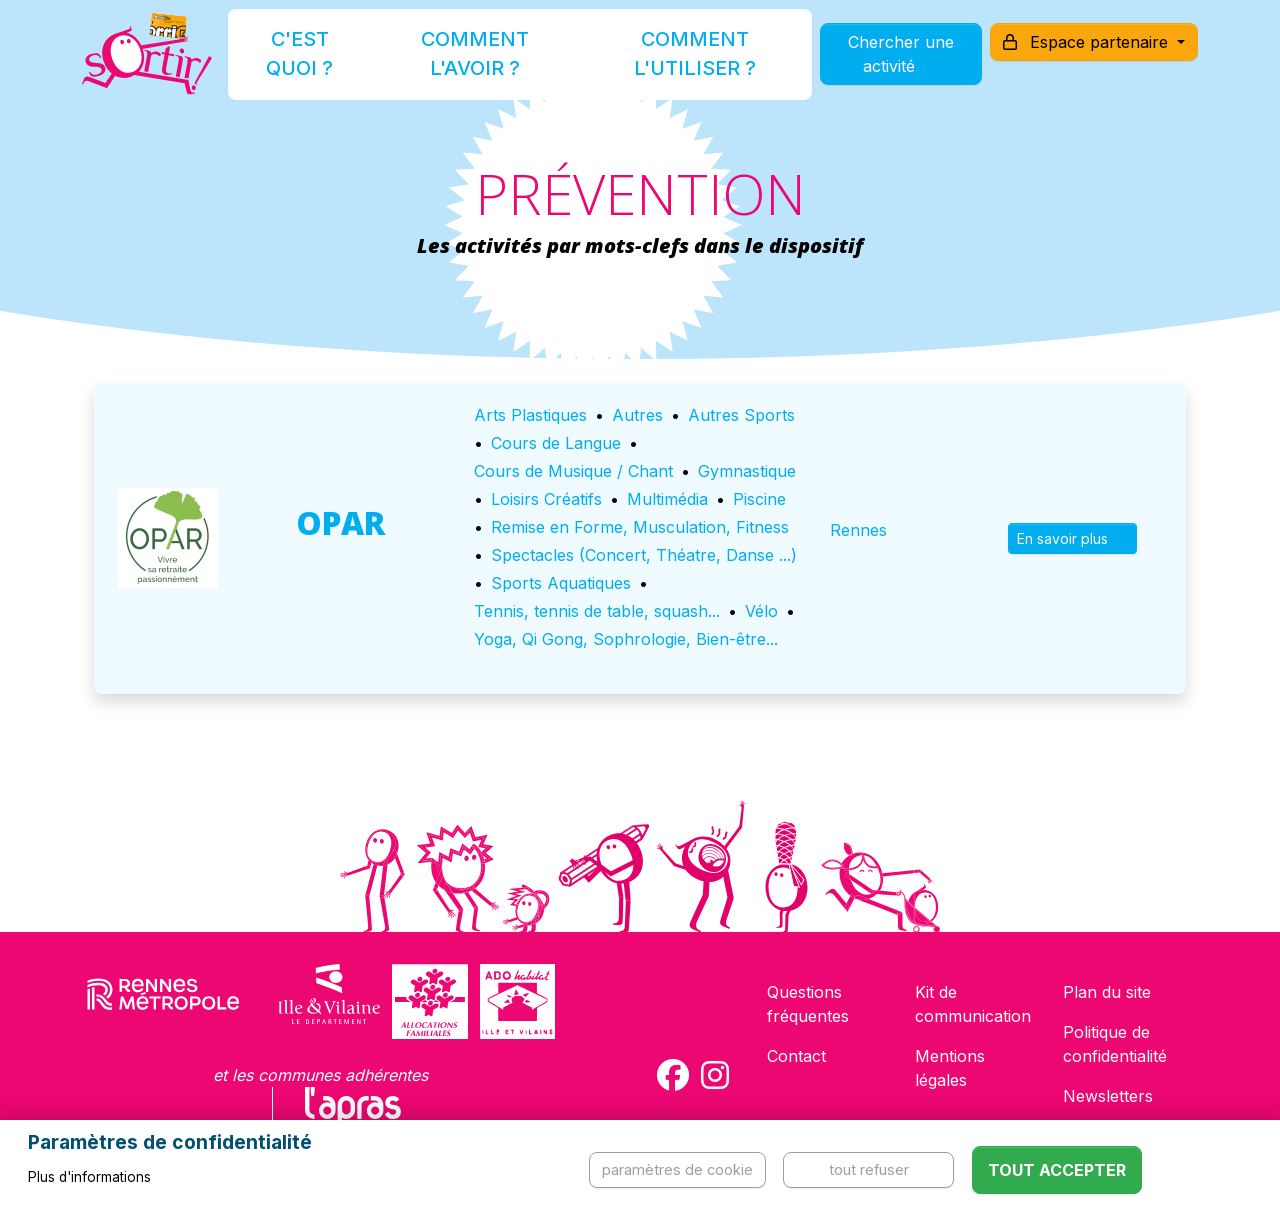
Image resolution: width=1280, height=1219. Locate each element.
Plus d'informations (89, 1177)
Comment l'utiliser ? (662, 63)
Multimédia (667, 499)
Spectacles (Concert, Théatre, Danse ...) (644, 555)
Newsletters (1108, 1096)
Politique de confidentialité (1115, 1044)
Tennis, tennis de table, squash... (597, 611)
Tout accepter (1057, 1170)
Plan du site (1107, 992)
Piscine (759, 499)
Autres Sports (741, 415)
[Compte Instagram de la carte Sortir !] (715, 1075)
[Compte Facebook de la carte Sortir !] (673, 1075)
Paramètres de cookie (677, 1169)
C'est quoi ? (322, 63)
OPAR (340, 522)
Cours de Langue (556, 443)
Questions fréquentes (808, 1004)
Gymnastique (747, 471)
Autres (637, 415)
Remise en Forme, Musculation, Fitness (640, 527)
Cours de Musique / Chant (573, 471)
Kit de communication (973, 1004)
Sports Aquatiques (561, 583)
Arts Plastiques (530, 415)
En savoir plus (1072, 538)
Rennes (858, 530)
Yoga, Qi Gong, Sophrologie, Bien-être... (626, 639)
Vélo (761, 611)
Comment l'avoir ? (473, 63)
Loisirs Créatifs (546, 499)
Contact (796, 1056)
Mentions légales (950, 1068)
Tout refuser (869, 1169)
